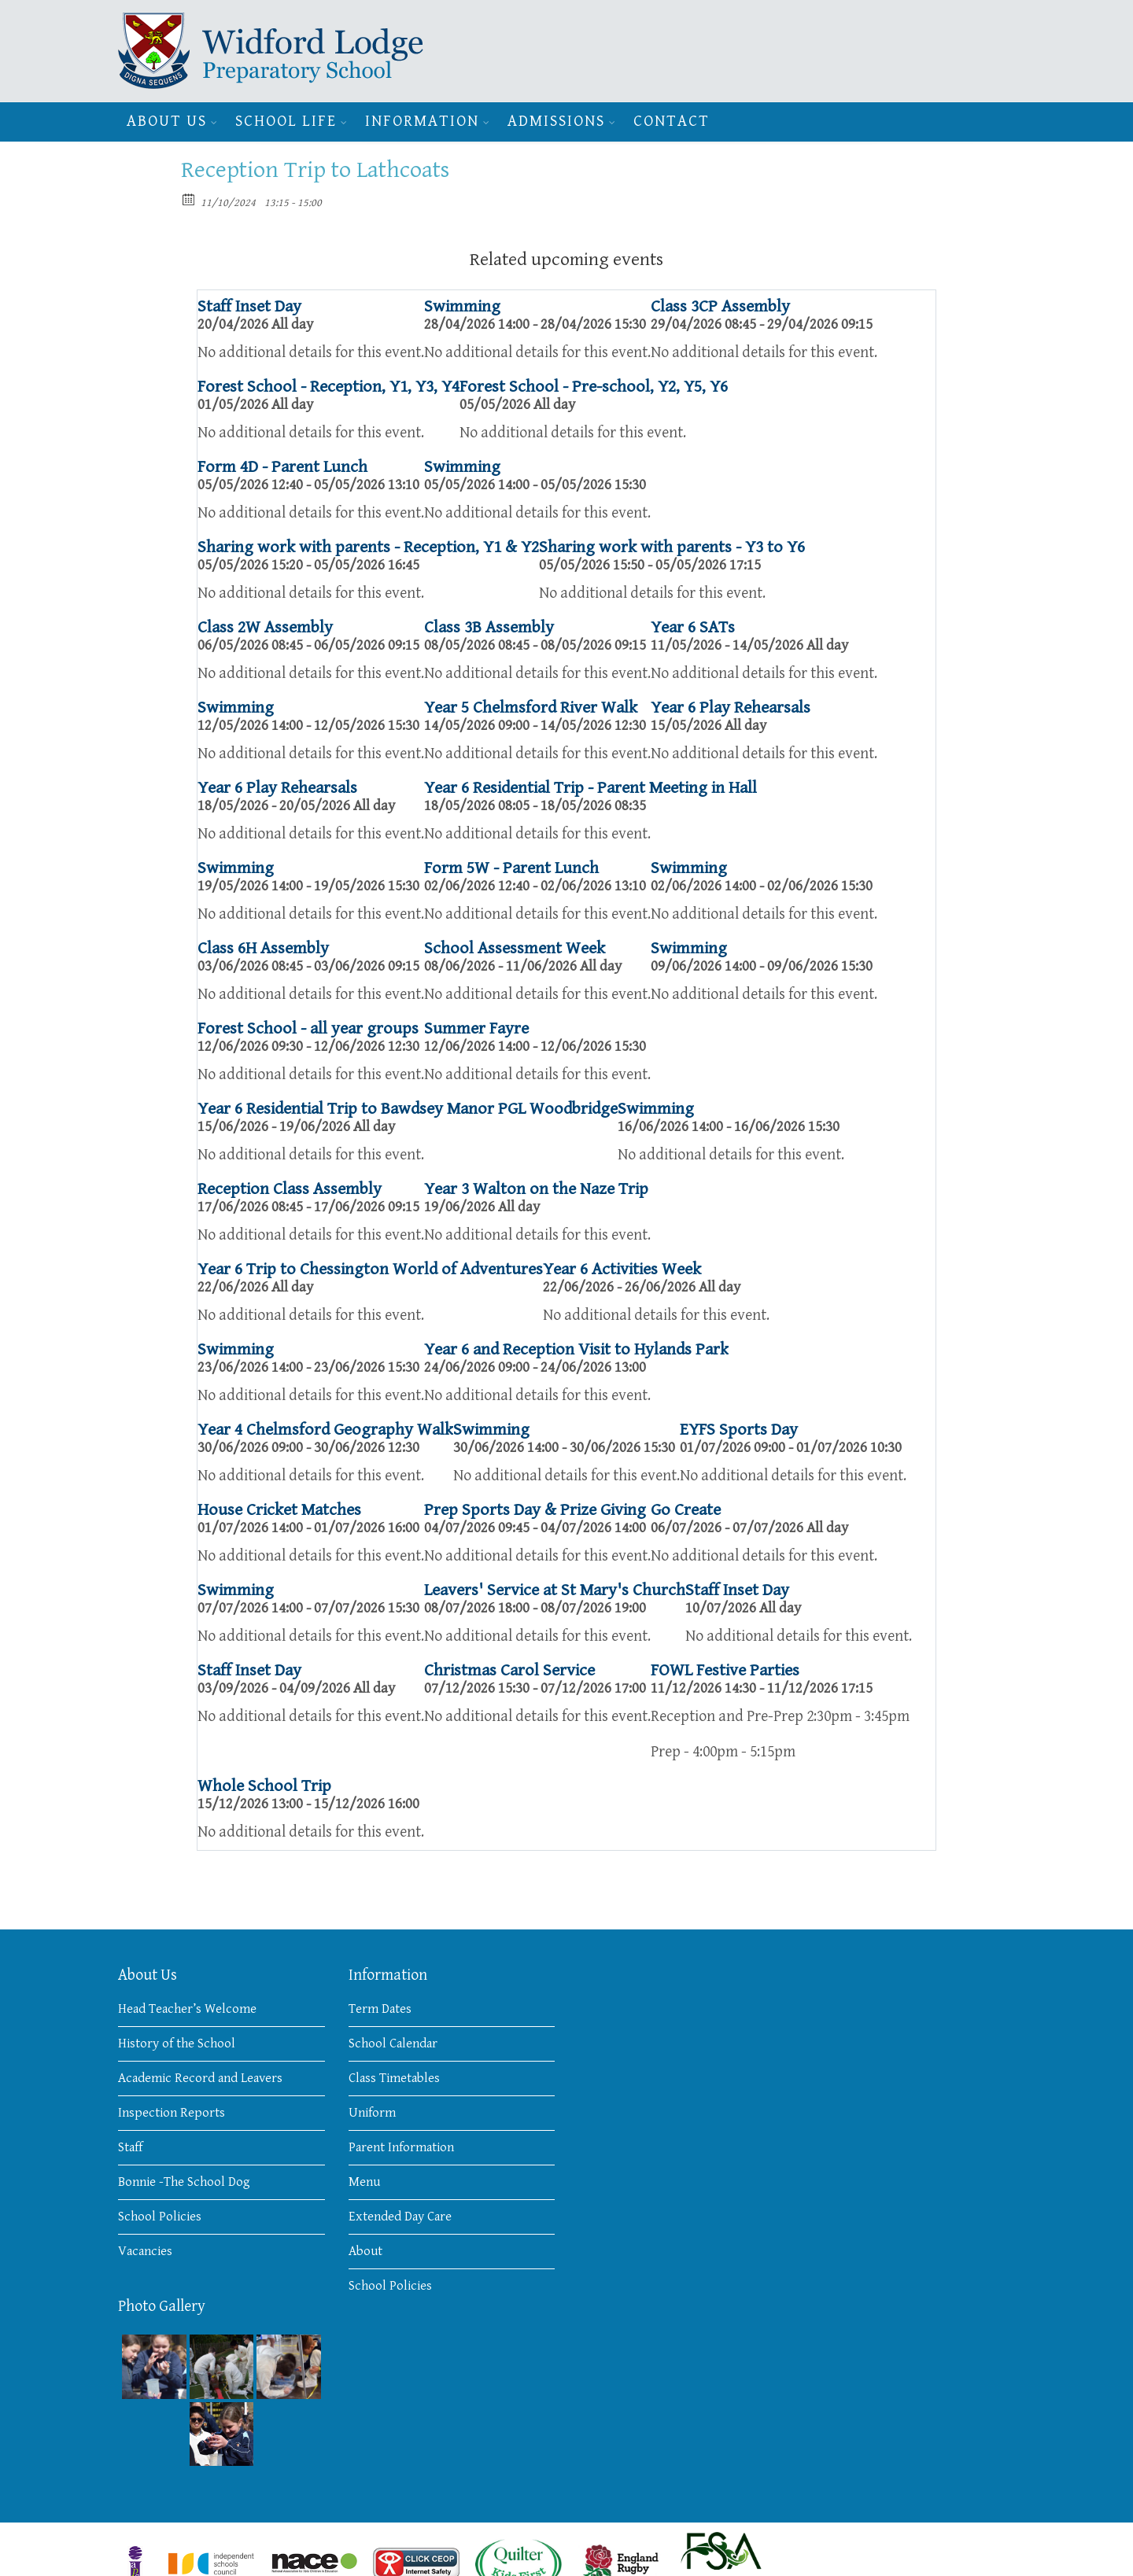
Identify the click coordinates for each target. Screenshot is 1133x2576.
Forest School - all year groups (308, 1028)
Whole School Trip (264, 1786)
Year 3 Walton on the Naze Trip (536, 1189)
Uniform (372, 2113)
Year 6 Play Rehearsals (730, 707)
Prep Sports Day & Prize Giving (535, 1510)
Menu (364, 2182)
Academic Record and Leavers (200, 2078)
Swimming (462, 306)
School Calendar (393, 2043)
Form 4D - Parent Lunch (282, 467)
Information (422, 121)
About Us (167, 121)
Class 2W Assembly (265, 627)
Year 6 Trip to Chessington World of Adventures (370, 1269)
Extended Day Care (400, 2216)
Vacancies (145, 2251)
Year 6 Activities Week (622, 1269)
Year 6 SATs (693, 627)
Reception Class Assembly (289, 1189)
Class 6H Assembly (263, 948)
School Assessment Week (514, 948)
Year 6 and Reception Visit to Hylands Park (576, 1349)
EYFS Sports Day (739, 1429)
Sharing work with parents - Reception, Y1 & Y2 (368, 547)
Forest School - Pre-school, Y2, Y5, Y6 (593, 386)
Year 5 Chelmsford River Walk (530, 707)
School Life (286, 121)
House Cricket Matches (279, 1510)
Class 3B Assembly (489, 627)
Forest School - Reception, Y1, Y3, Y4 (328, 386)
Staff (130, 2147)
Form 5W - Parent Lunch (511, 868)
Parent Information (401, 2147)
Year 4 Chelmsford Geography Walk (325, 1429)
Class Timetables (394, 2078)
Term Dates (380, 2009)
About (365, 2251)
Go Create (686, 1510)
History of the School (176, 2043)
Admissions (556, 121)
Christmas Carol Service (509, 1670)
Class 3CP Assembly (720, 306)
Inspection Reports (171, 2113)
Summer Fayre (476, 1028)
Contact (671, 121)
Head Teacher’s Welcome (187, 2009)
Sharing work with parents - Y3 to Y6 (672, 547)
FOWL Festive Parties (725, 1670)
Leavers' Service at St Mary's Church (554, 1590)
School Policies (159, 2216)
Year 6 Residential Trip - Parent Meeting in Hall (590, 788)
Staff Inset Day (249, 306)
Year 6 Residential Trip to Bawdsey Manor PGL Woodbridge (407, 1108)
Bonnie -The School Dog (184, 2182)
